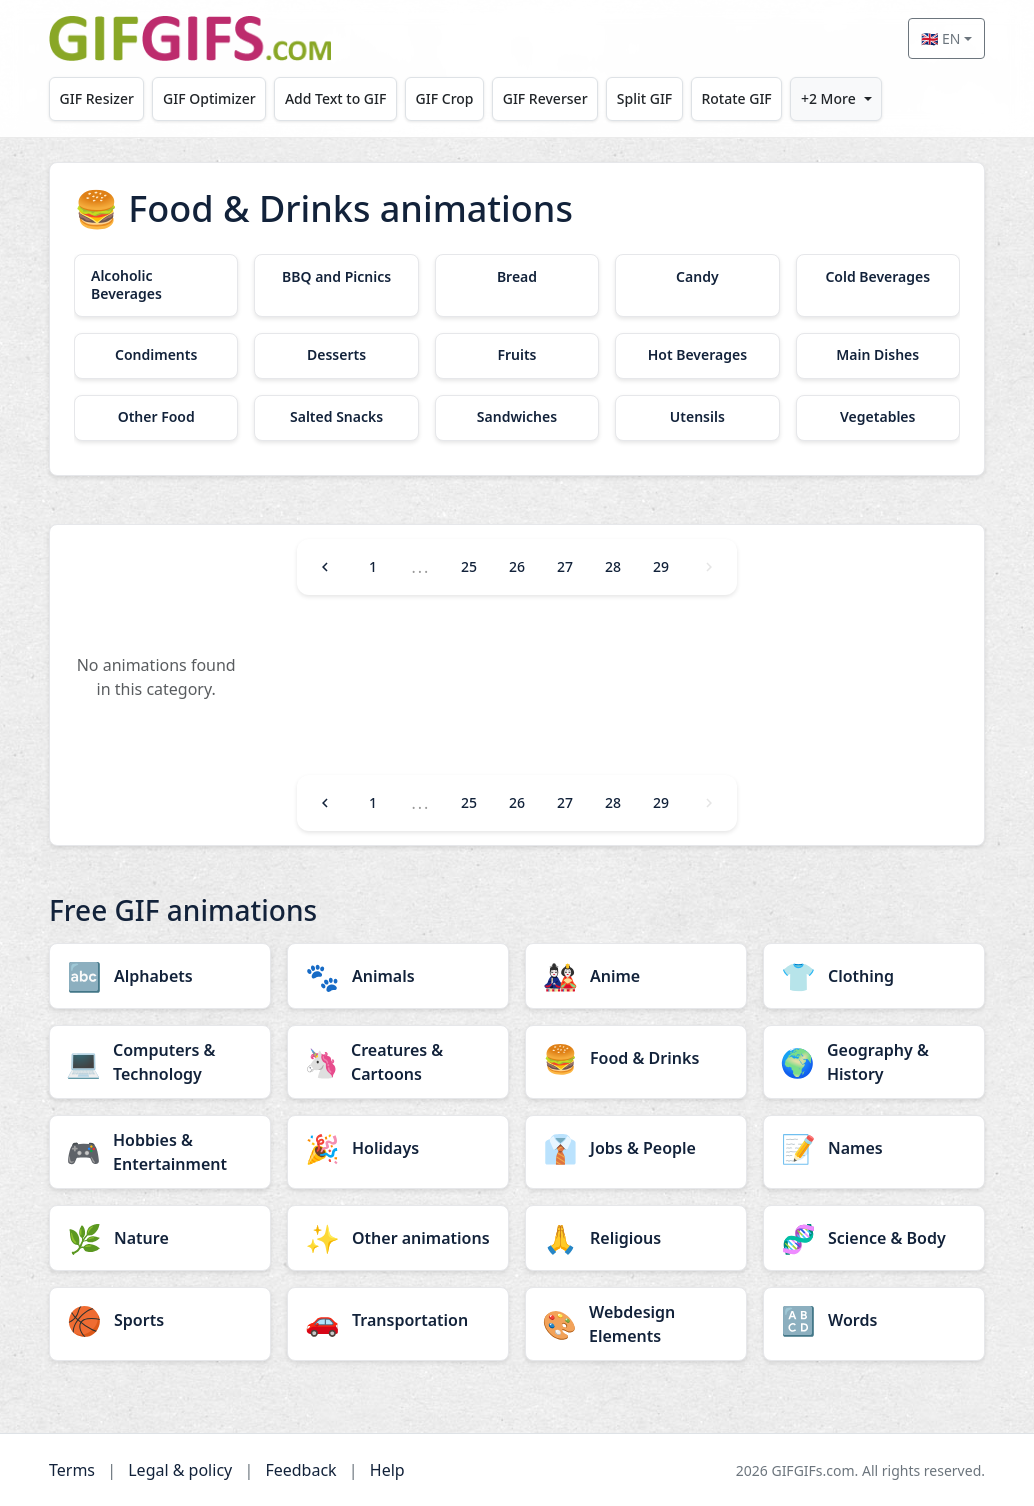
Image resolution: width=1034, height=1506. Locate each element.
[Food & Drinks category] (636, 1058)
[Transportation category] (398, 1320)
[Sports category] (160, 1320)
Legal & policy (180, 1470)
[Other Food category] (156, 418)
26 (517, 566)
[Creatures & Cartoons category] (398, 1062)
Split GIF (644, 98)
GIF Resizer (97, 98)
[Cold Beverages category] (878, 277)
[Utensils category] (697, 418)
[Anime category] (636, 976)
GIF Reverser (545, 98)
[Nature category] (160, 1238)
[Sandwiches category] (517, 418)
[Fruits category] (517, 356)
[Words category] (874, 1320)
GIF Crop (445, 98)
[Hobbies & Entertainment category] (160, 1152)
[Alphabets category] (160, 976)
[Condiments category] (156, 356)
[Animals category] (398, 976)
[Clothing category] (874, 976)
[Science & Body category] (874, 1238)
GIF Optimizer (209, 98)
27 (565, 566)
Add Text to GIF (336, 98)
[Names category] (874, 1148)
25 (469, 566)
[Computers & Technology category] (160, 1062)
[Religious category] (636, 1238)
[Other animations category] (398, 1238)
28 (613, 566)
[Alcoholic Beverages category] (156, 285)
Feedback (300, 1470)
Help (387, 1470)
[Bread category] (517, 277)
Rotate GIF (736, 98)
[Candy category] (697, 277)
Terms (72, 1470)
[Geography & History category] (874, 1062)
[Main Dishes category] (878, 356)
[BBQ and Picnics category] (336, 277)
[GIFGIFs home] (190, 38)
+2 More (828, 98)
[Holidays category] (398, 1148)
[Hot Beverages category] (697, 356)
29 (661, 566)
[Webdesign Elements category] (636, 1324)
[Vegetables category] (878, 418)
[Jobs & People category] (636, 1148)
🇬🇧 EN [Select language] (940, 38)
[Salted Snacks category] (336, 418)
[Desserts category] (336, 356)
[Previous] (325, 567)
